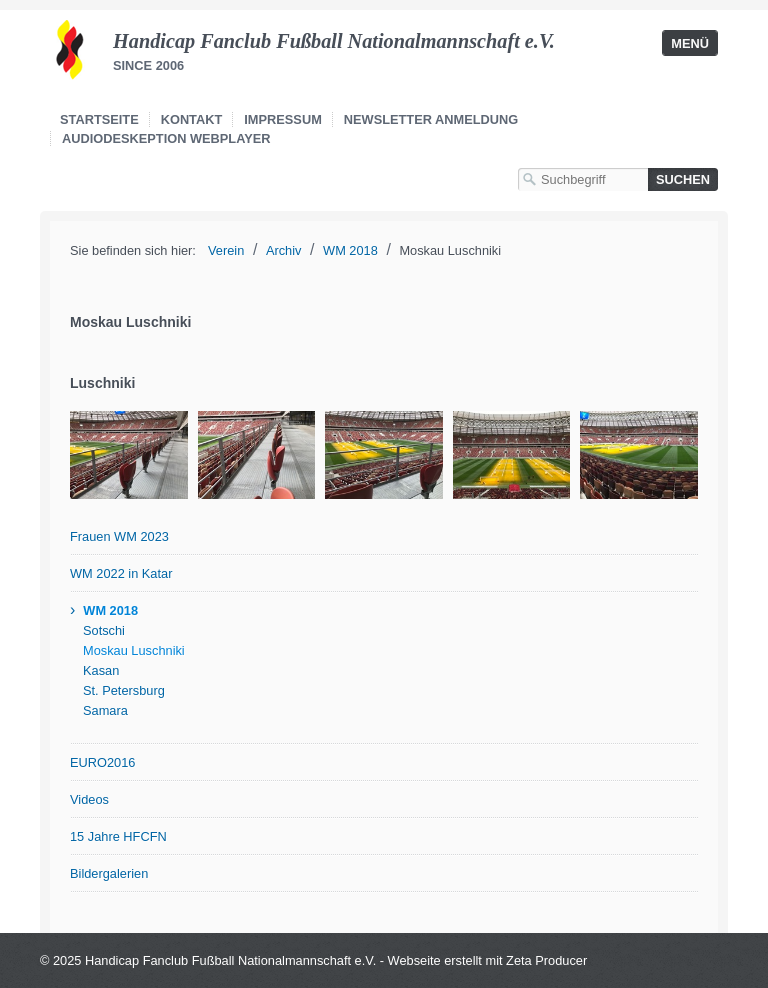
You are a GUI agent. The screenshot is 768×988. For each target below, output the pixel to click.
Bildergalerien (109, 873)
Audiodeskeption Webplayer (166, 138)
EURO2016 (102, 762)
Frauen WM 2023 (119, 536)
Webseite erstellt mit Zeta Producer (488, 960)
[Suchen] (683, 179)
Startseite (99, 119)
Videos (89, 799)
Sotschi (104, 630)
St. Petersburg (124, 690)
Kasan (101, 670)
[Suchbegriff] (583, 179)
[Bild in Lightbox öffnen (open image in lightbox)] (129, 455)
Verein (226, 250)
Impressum (283, 119)
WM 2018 (110, 610)
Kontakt (192, 119)
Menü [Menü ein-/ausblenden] (690, 43)
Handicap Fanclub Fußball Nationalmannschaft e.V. (334, 41)
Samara (105, 710)
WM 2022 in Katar (121, 573)
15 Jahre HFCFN (118, 836)
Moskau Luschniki (134, 650)
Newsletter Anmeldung (431, 119)
